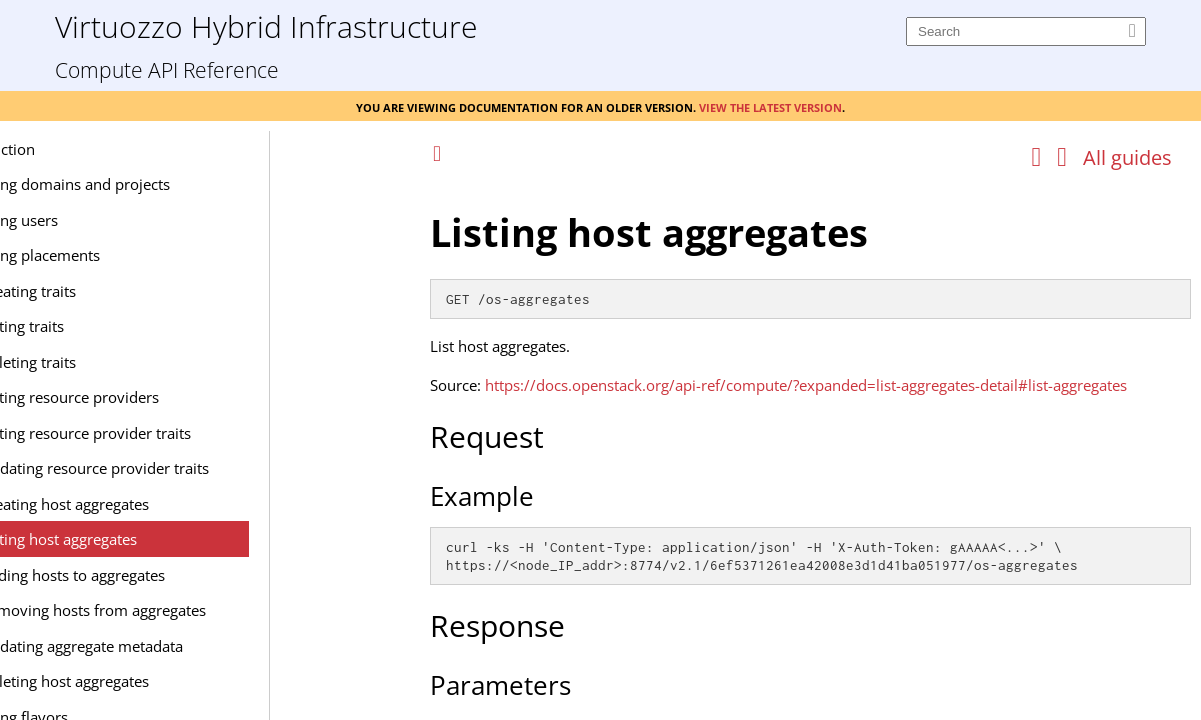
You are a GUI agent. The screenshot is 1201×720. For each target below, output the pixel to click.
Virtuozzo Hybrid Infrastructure (266, 25)
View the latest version (770, 106)
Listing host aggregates (193, 539)
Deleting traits (163, 362)
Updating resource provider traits (229, 468)
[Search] (1026, 31)
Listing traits (157, 326)
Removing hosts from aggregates (228, 610)
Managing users (139, 220)
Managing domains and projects (195, 184)
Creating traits (163, 291)
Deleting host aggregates (199, 681)
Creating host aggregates (199, 504)
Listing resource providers (204, 397)
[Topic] (810, 448)
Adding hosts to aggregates (207, 575)
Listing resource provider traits (220, 433)
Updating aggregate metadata (216, 646)
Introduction (127, 149)
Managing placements (160, 255)
